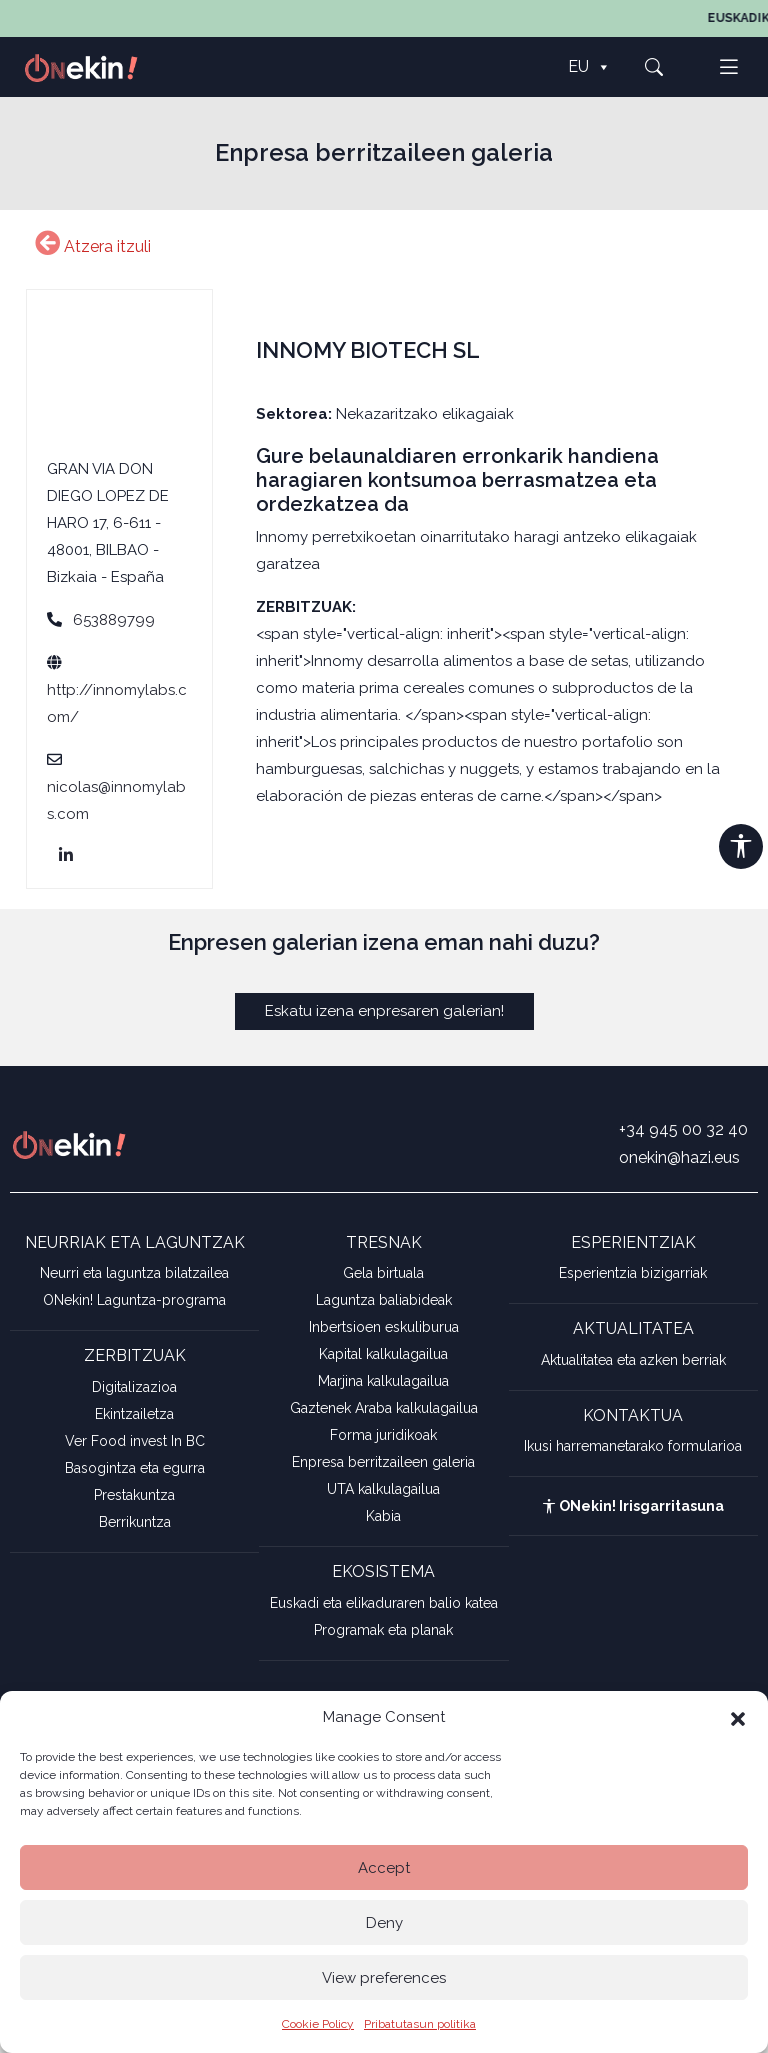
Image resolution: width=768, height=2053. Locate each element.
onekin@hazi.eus (679, 1157)
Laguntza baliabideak (384, 1300)
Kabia (383, 1516)
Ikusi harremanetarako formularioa (633, 1446)
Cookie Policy (318, 2024)
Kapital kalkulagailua (383, 1354)
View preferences (384, 1978)
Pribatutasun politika (420, 2024)
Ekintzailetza (134, 1414)
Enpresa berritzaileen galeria (383, 1462)
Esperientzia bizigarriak (633, 1273)
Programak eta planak (383, 1630)
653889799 (114, 620)
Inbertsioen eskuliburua (384, 1327)
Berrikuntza (135, 1522)
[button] (738, 1717)
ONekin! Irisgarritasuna (633, 1506)
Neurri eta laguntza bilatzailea (134, 1273)
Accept (384, 1868)
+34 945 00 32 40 (683, 1129)
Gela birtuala (383, 1273)
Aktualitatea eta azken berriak (633, 1360)
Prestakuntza (134, 1495)
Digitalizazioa (134, 1387)
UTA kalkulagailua (383, 1489)
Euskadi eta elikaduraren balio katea (384, 1603)
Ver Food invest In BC (135, 1441)
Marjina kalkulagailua (383, 1381)
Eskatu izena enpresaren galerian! (384, 1011)
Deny (384, 1923)
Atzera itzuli (93, 246)
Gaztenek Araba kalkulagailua (384, 1408)
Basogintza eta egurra (135, 1468)
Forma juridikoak (383, 1435)
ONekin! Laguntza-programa (134, 1300)
